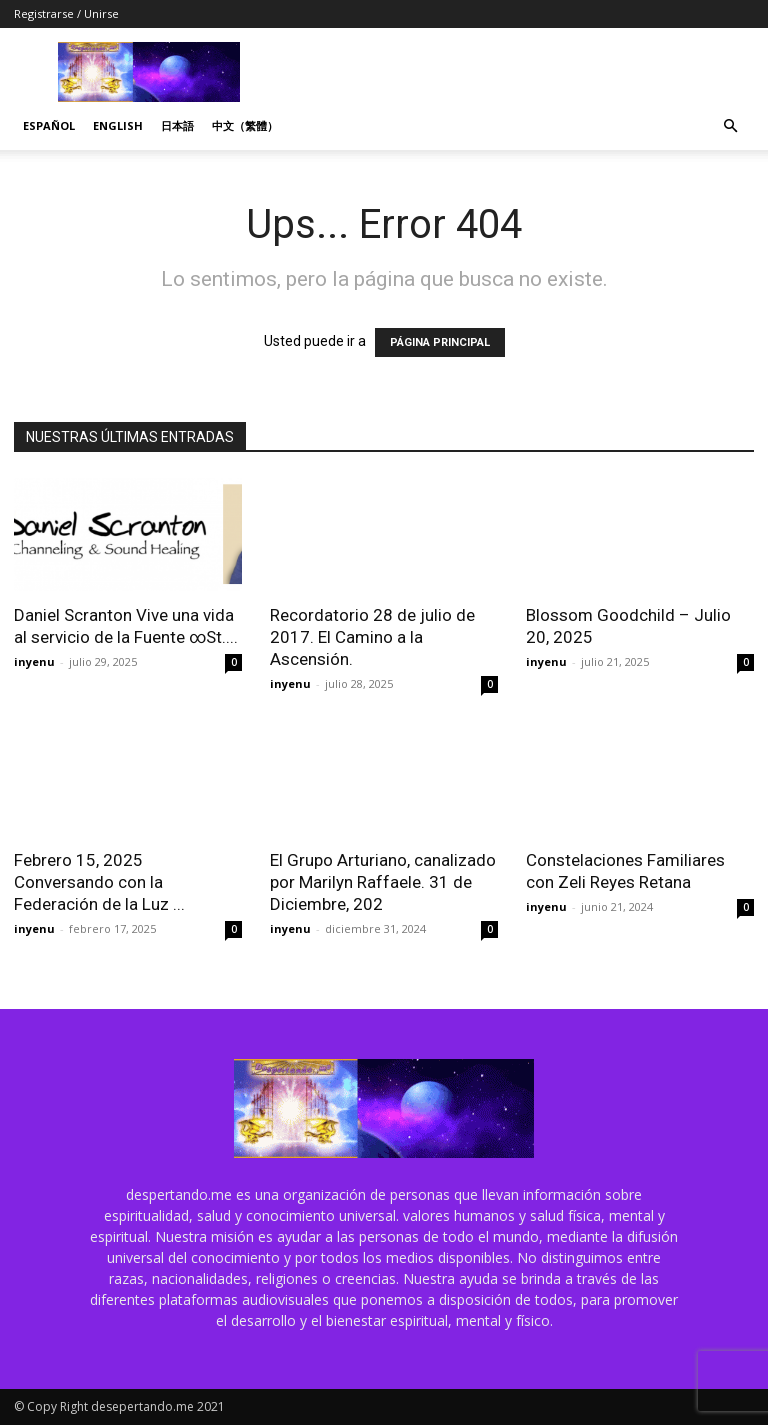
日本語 (177, 125)
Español (49, 125)
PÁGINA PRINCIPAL (440, 342)
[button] (730, 126)
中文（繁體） (245, 125)
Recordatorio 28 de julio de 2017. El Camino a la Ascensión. (372, 637)
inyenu (34, 661)
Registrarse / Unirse (66, 13)
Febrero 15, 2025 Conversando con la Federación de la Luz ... (99, 882)
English (118, 125)
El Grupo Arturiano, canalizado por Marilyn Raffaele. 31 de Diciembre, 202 (383, 882)
